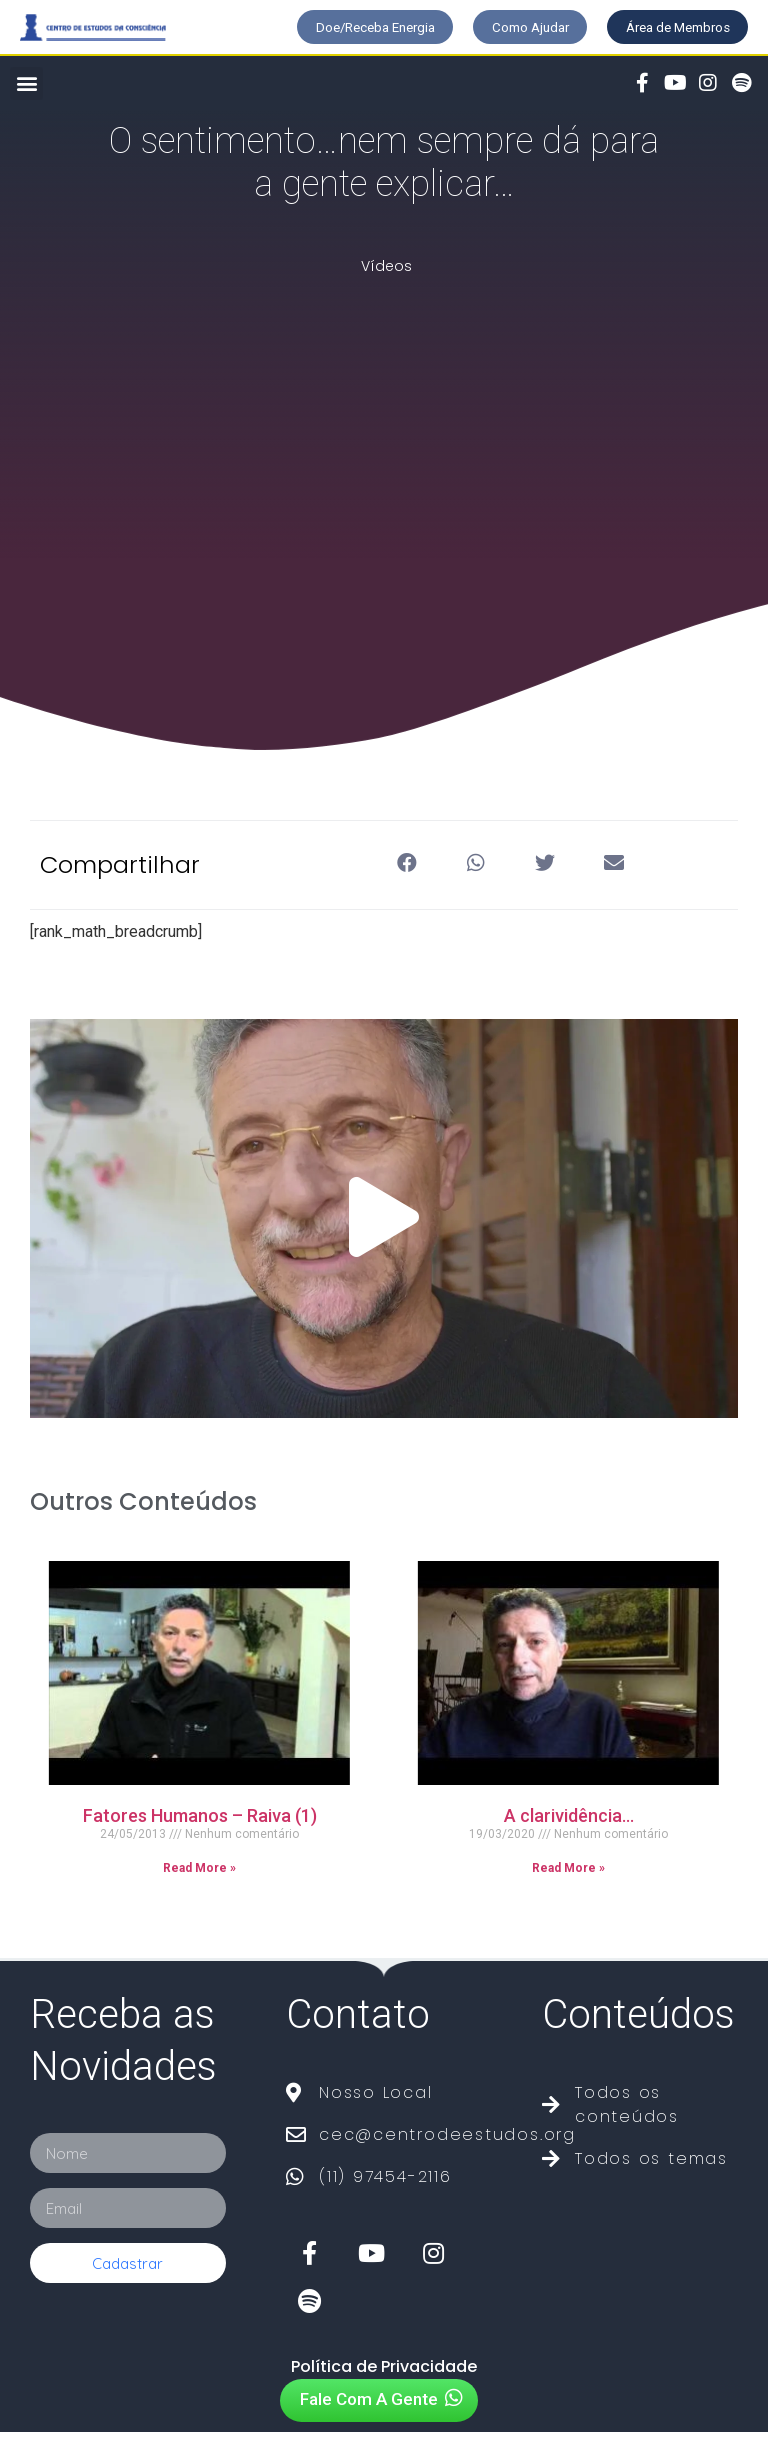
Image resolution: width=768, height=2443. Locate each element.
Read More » (199, 1880)
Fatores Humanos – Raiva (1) (200, 1827)
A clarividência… (569, 1827)
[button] (316, 29)
